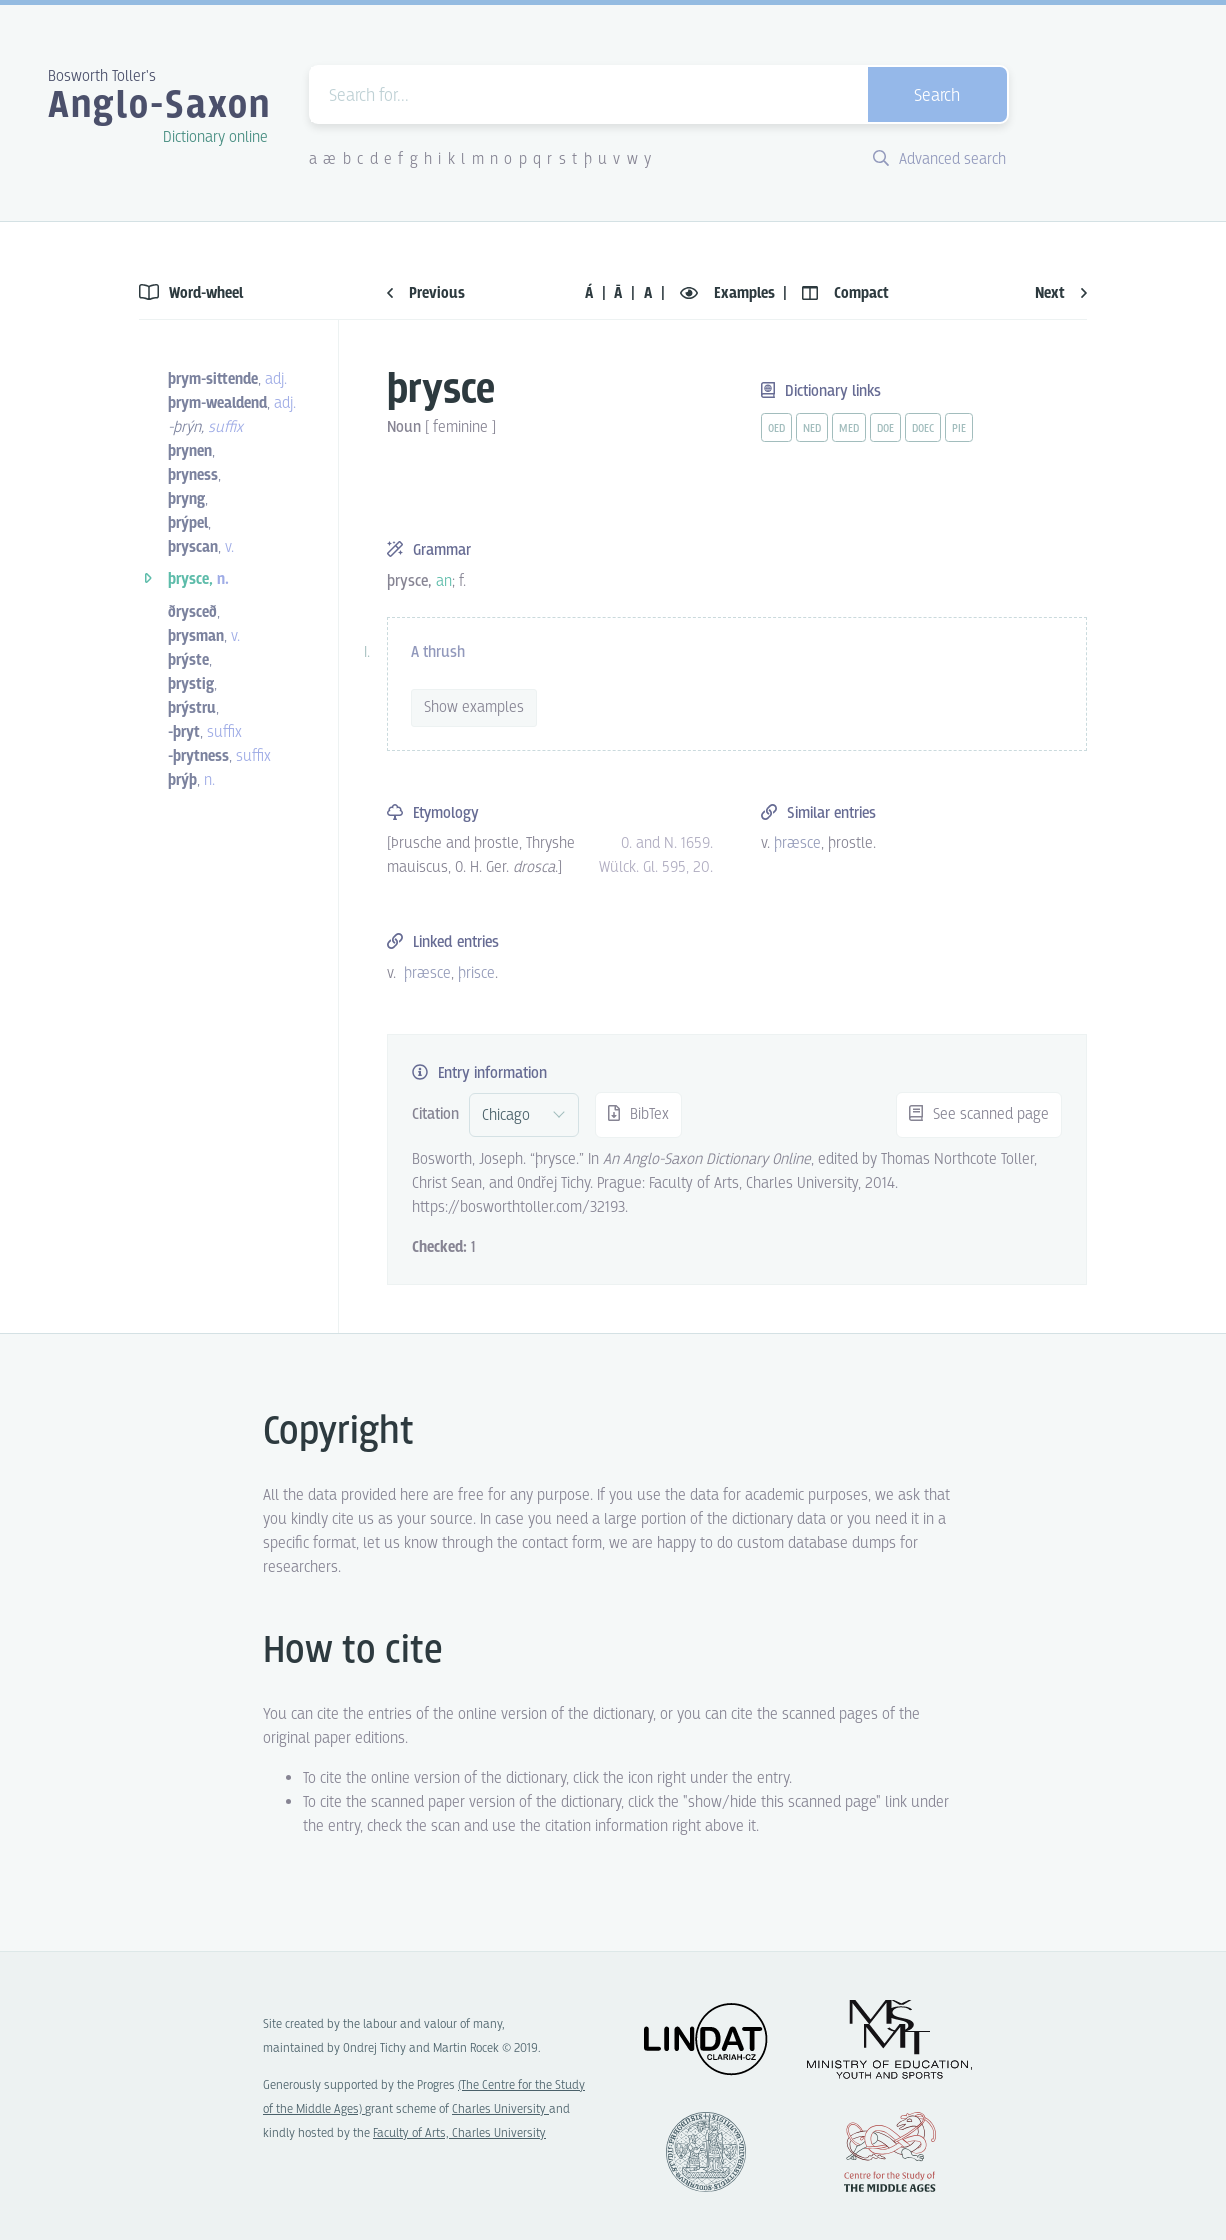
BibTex (638, 1114)
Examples (729, 293)
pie (959, 429)
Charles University (500, 2109)
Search (937, 96)
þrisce (476, 973)
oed (776, 429)
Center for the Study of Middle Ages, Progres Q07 (890, 2152)
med (849, 429)
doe (885, 429)
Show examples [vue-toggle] (474, 707)
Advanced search (939, 159)
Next (1061, 293)
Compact (845, 293)
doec (923, 429)
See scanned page (979, 1114)
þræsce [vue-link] (797, 843)
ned (812, 429)
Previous (426, 293)
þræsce (427, 973)
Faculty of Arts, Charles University (459, 2133)
